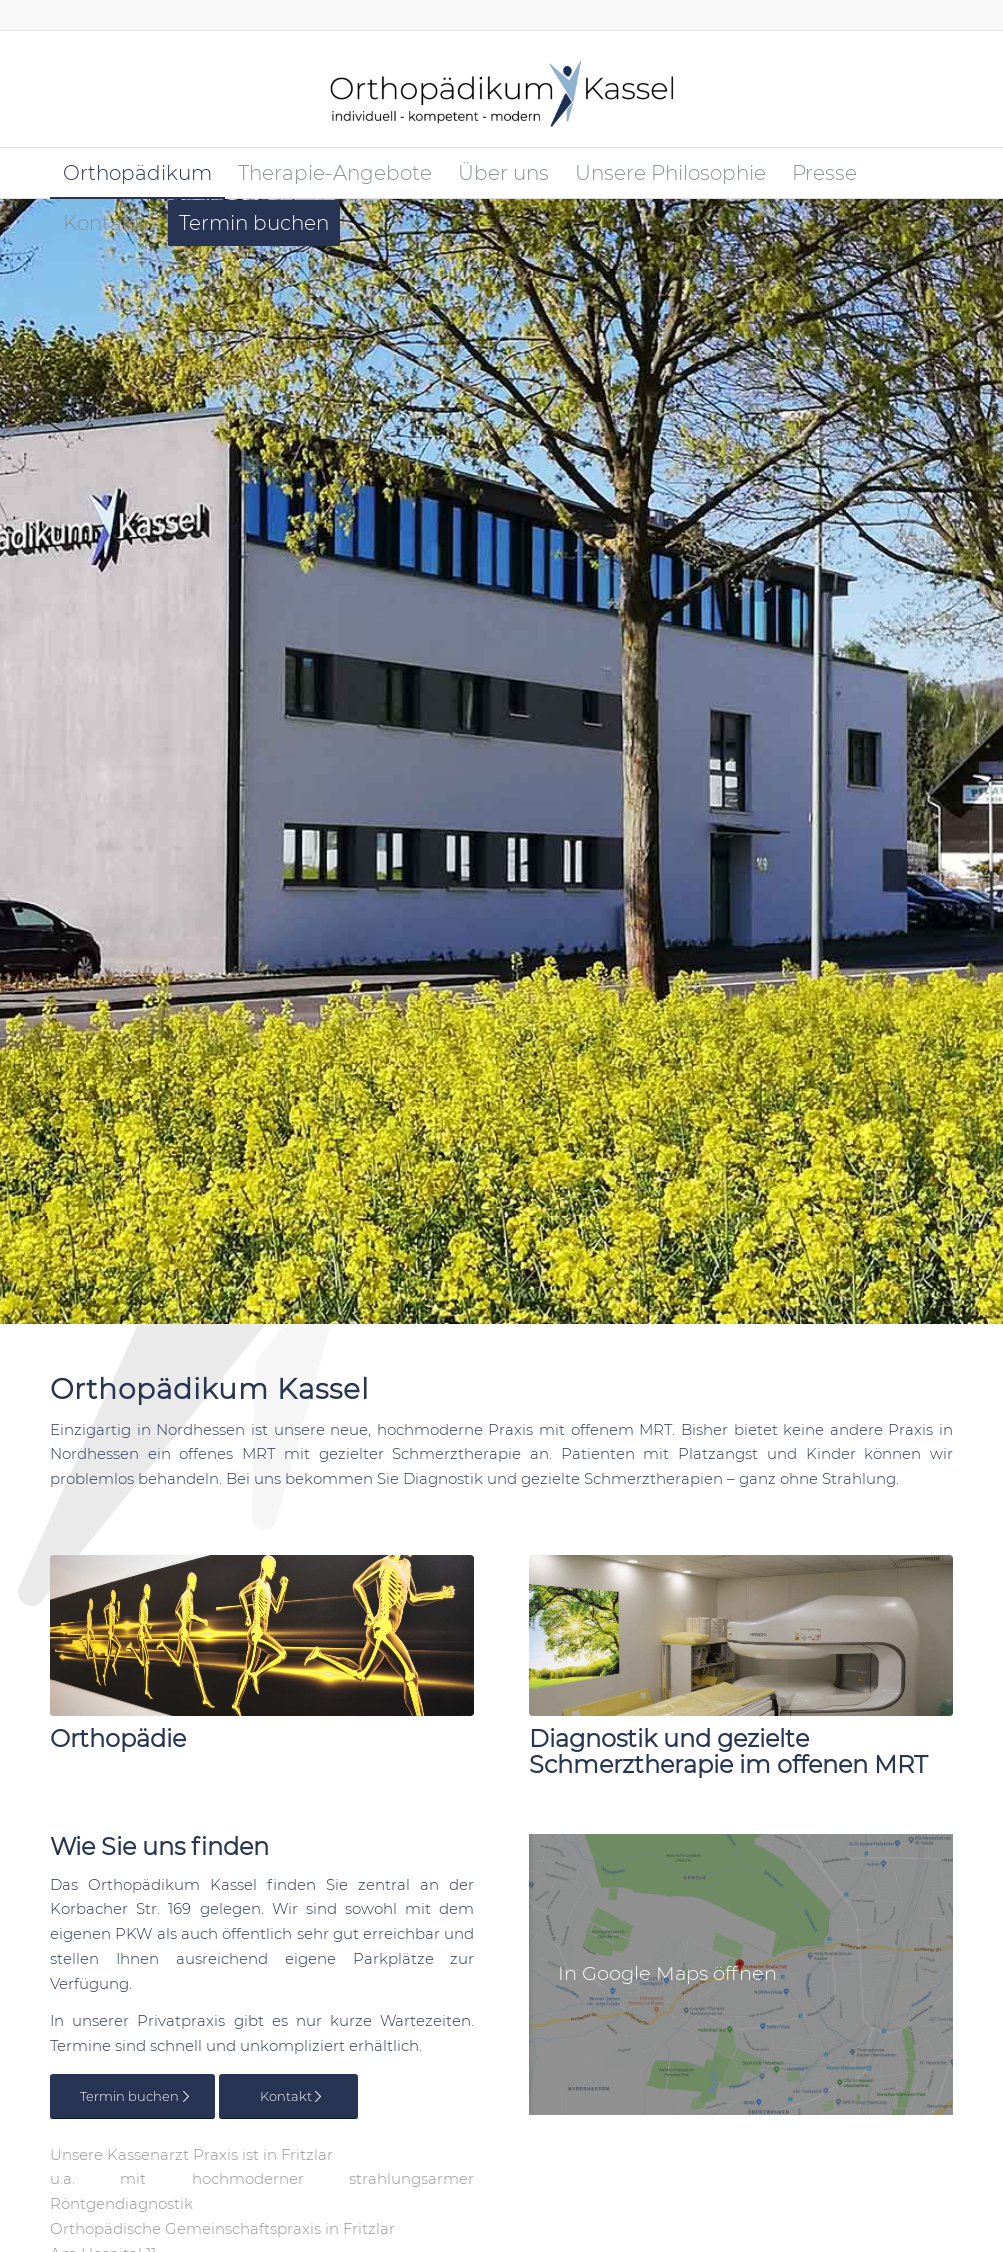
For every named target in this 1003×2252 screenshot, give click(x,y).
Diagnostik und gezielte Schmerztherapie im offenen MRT (728, 1751)
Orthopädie (118, 1738)
